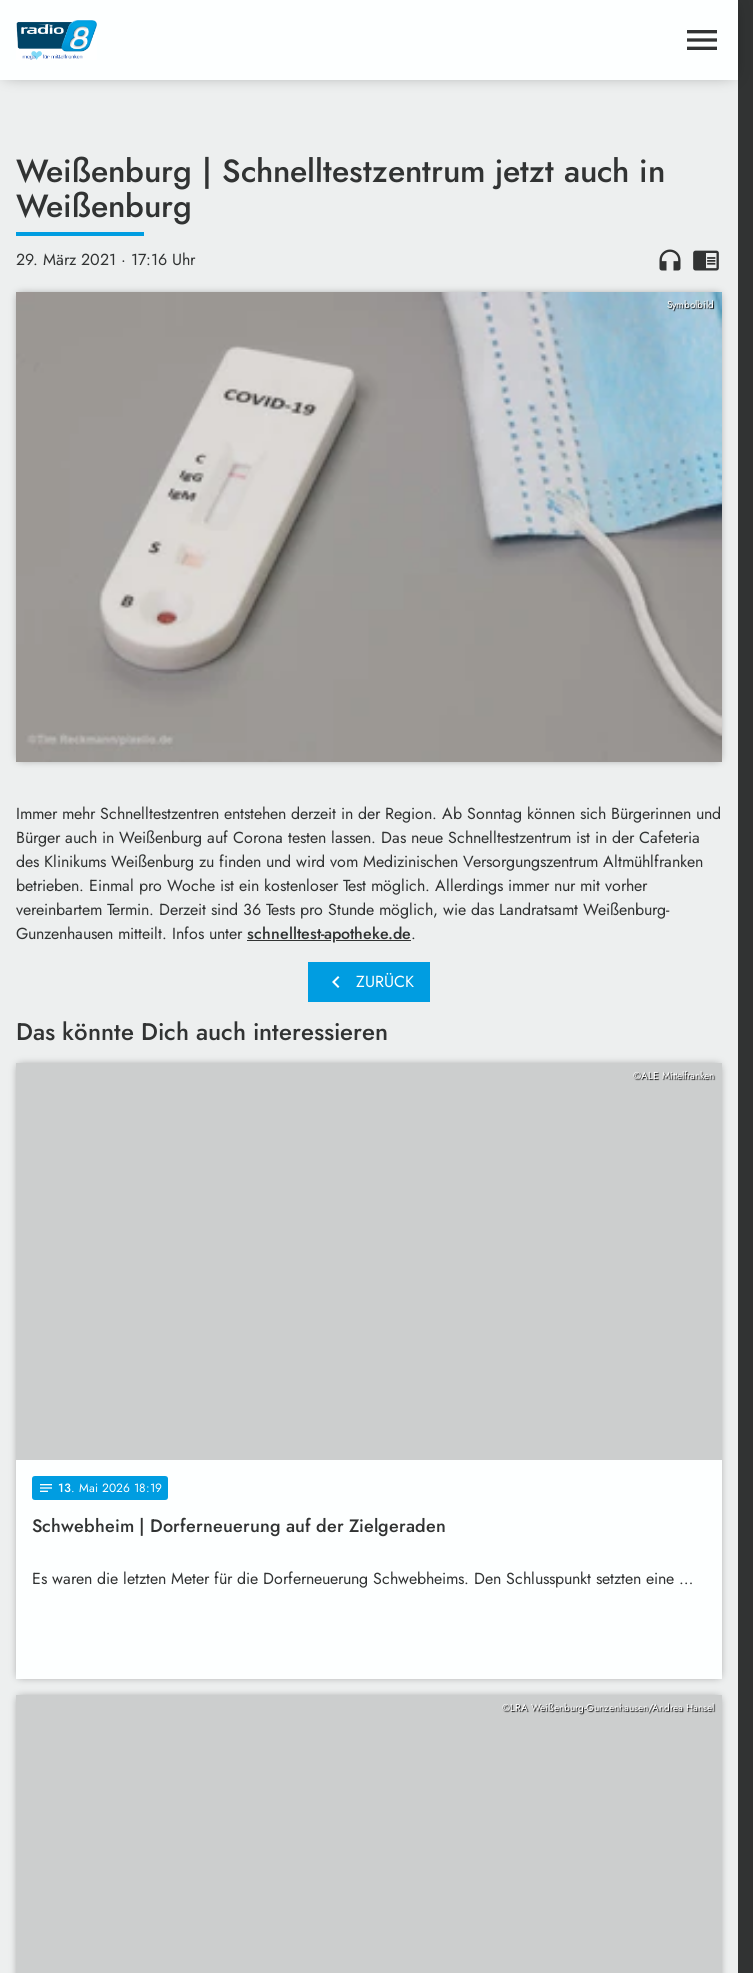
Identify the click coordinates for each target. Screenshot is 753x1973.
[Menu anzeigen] (702, 40)
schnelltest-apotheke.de (329, 933)
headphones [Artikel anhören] (670, 260)
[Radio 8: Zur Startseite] (192, 40)
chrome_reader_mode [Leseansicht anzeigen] (706, 260)
